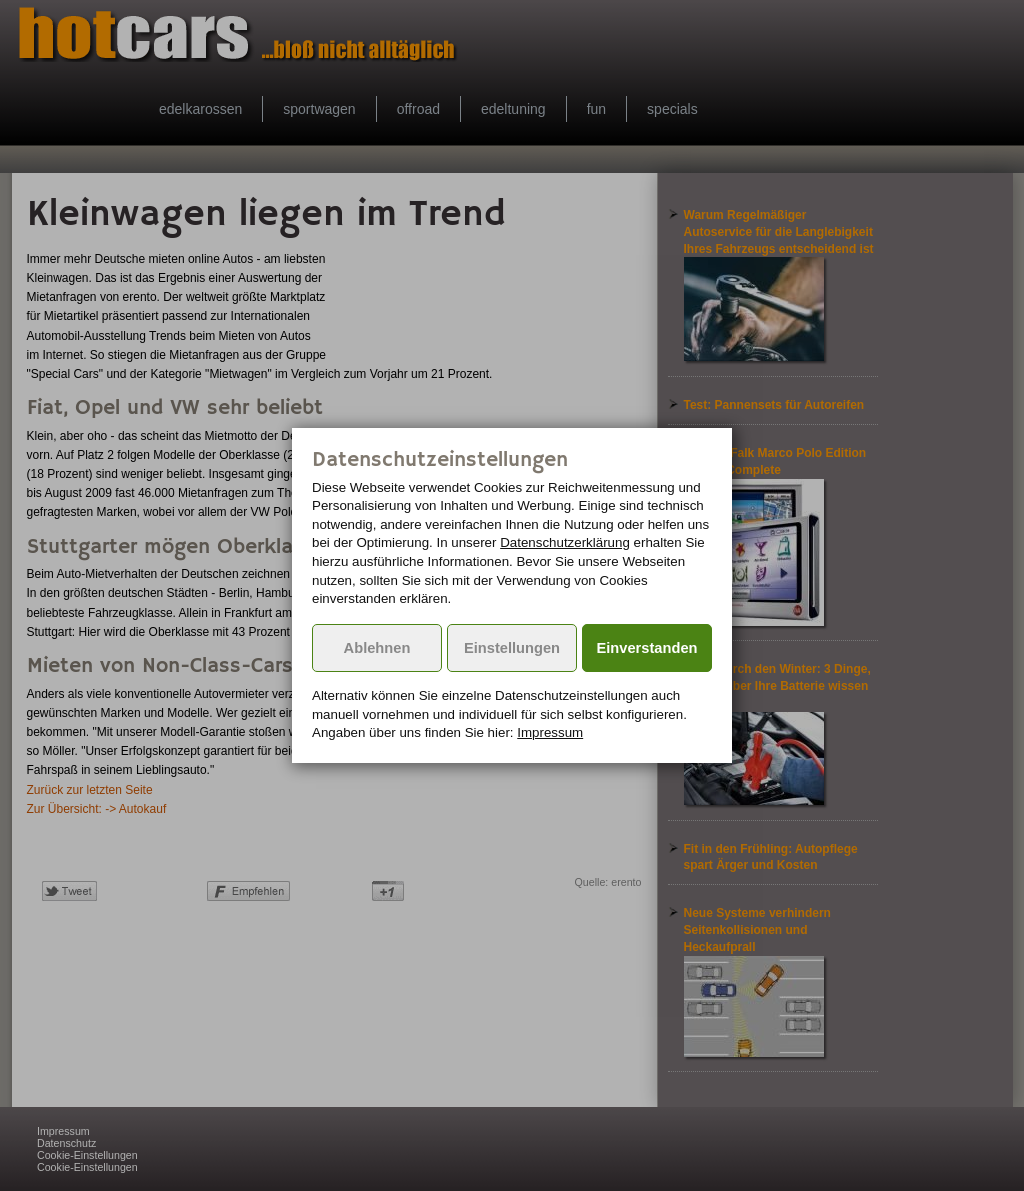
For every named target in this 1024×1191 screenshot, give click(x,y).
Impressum (550, 732)
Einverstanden (647, 648)
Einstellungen (512, 648)
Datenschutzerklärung (565, 542)
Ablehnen (377, 648)
